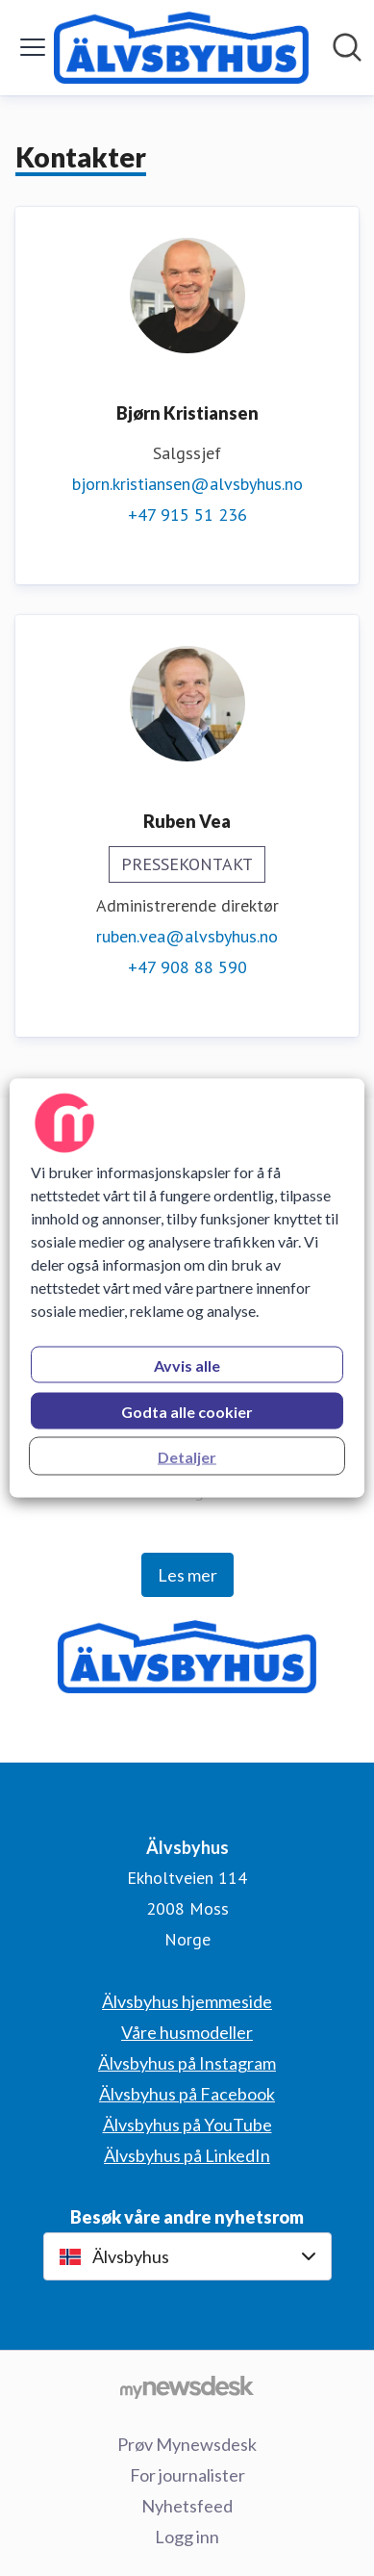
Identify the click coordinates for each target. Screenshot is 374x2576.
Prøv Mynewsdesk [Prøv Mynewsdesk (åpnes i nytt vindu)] (187, 2444)
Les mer (187, 1574)
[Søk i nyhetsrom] (347, 47)
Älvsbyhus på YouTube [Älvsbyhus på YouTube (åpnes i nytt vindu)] (187, 2124)
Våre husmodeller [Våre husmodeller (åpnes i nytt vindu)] (187, 2032)
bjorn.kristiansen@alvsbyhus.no (187, 484)
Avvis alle (187, 1365)
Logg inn (187, 2536)
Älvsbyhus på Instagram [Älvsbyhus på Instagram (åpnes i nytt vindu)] (187, 2063)
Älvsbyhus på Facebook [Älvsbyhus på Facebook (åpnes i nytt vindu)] (187, 2093)
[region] (187, 1288)
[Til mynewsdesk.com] (187, 2386)
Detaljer (187, 1457)
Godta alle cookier (187, 1412)
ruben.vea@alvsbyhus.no (187, 936)
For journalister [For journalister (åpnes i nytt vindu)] (187, 2475)
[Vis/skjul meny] (33, 47)
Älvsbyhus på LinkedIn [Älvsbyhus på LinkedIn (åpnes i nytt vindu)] (187, 2155)
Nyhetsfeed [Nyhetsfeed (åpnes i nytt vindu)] (187, 2505)
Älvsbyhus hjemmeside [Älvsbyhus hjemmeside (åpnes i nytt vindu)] (187, 2001)
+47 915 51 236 (187, 514)
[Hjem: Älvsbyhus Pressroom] (181, 48)
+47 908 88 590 (187, 967)
